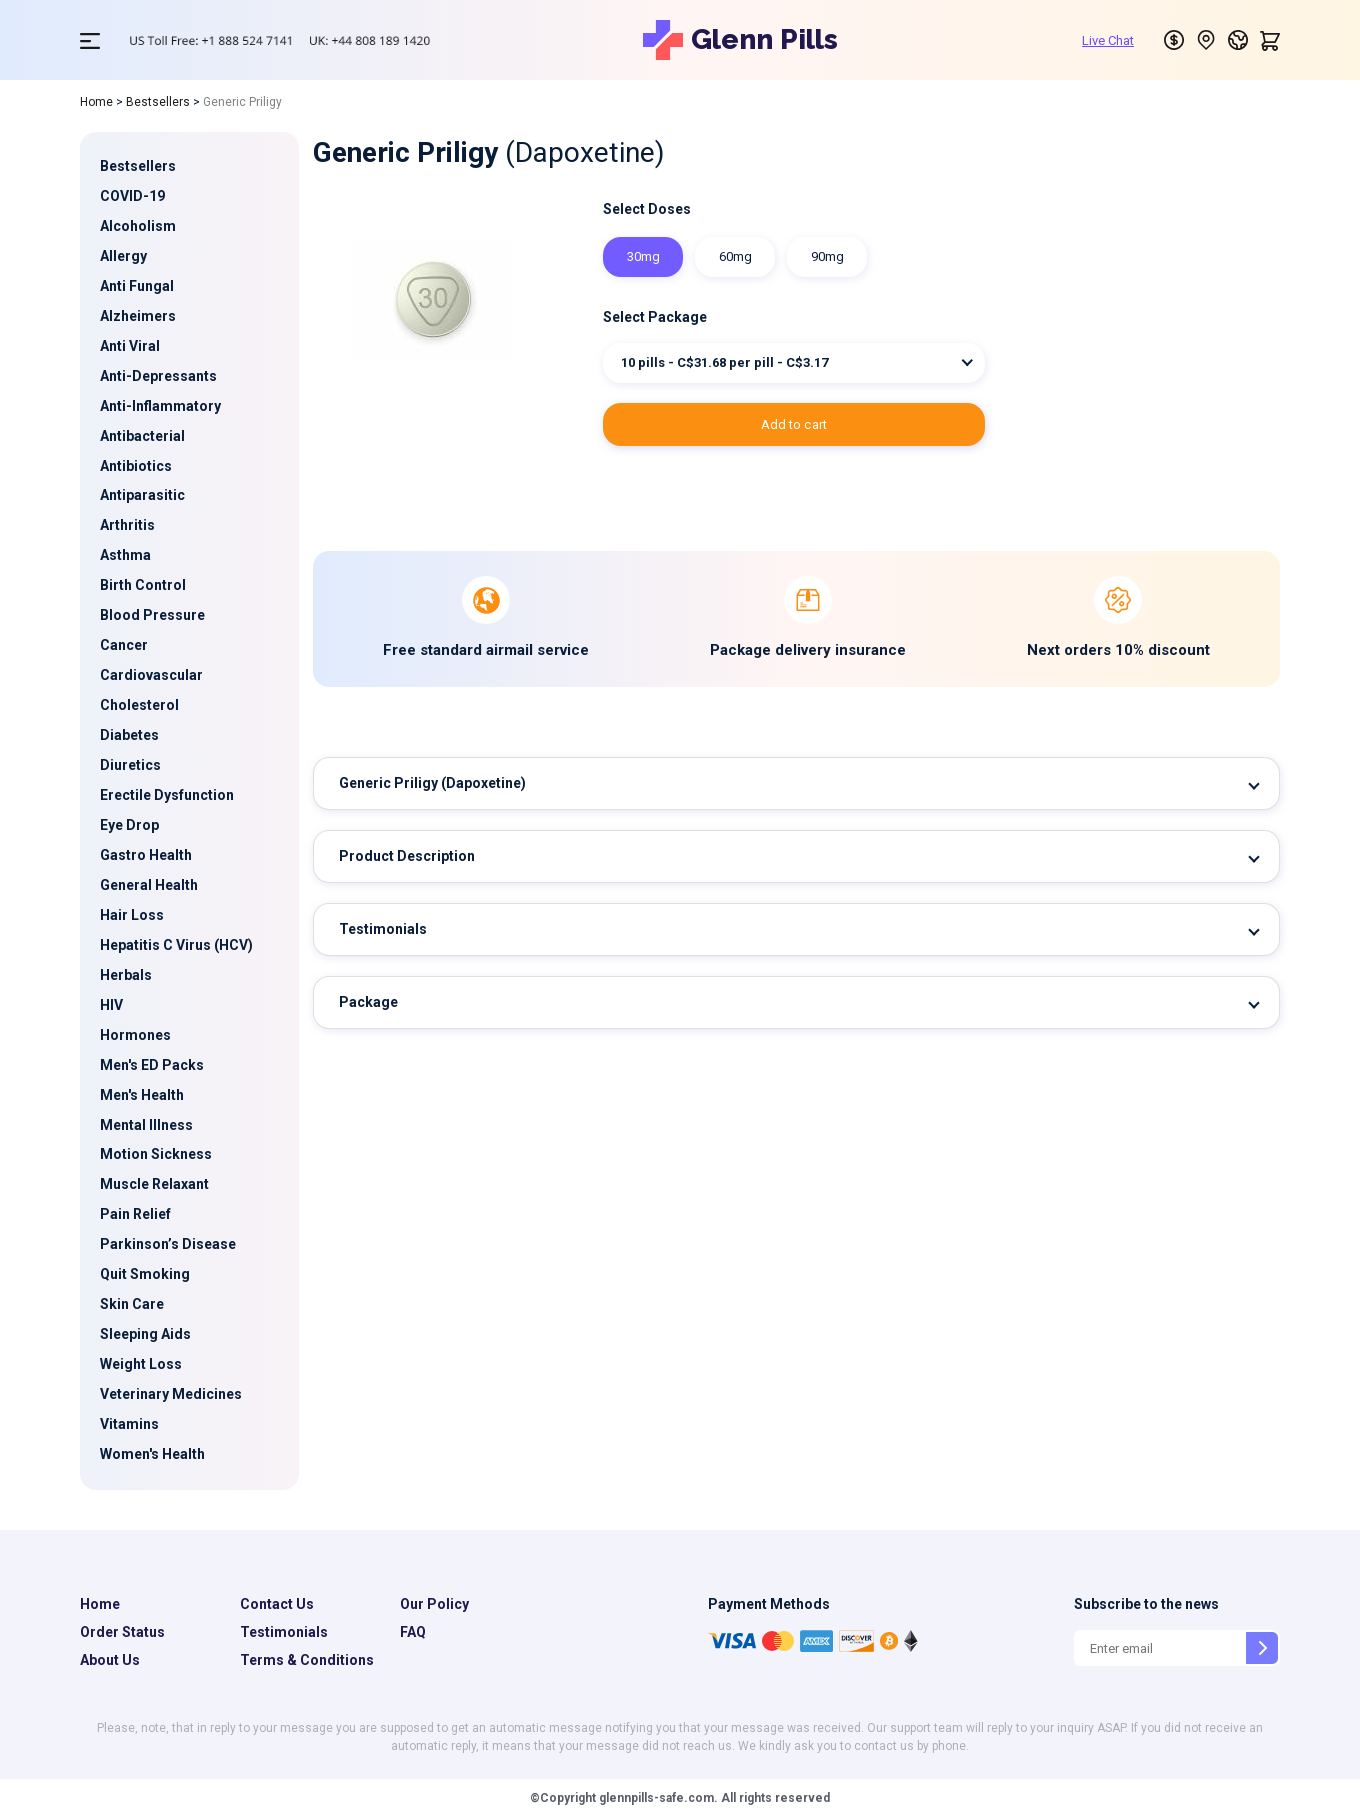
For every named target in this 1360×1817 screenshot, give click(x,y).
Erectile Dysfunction (167, 795)
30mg (643, 256)
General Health (149, 885)
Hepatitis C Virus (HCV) (176, 945)
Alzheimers (138, 316)
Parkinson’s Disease (168, 1244)
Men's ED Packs (152, 1065)
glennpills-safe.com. (657, 1798)
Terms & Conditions (307, 1660)
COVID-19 (132, 196)
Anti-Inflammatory (160, 406)
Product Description (407, 856)
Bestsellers (158, 102)
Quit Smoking (145, 1274)
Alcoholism (138, 226)
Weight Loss (141, 1364)
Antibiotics (136, 466)
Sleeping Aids (145, 1334)
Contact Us (277, 1604)
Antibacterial (142, 436)
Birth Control (143, 585)
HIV (111, 1005)
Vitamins (129, 1424)
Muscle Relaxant (154, 1184)
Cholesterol (139, 705)
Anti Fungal (137, 286)
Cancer (124, 645)
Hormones (135, 1035)
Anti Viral (130, 346)
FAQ (413, 1632)
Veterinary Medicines (171, 1394)
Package (368, 1002)
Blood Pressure (152, 615)
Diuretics (130, 765)
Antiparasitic (142, 495)
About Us (110, 1660)
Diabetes (129, 735)
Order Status (122, 1632)
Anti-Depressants (158, 376)
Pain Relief (135, 1214)
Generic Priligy (432, 783)
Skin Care (132, 1304)
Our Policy (434, 1604)
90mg (827, 256)
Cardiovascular (151, 675)
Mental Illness (146, 1125)
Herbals (126, 975)
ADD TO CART (794, 424)
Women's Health (152, 1454)
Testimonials (383, 929)
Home (96, 102)
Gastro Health (146, 855)
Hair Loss (132, 915)
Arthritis (127, 525)
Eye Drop (129, 825)
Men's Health (142, 1095)
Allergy (123, 256)
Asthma (125, 555)
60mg (735, 256)
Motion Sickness (156, 1154)
